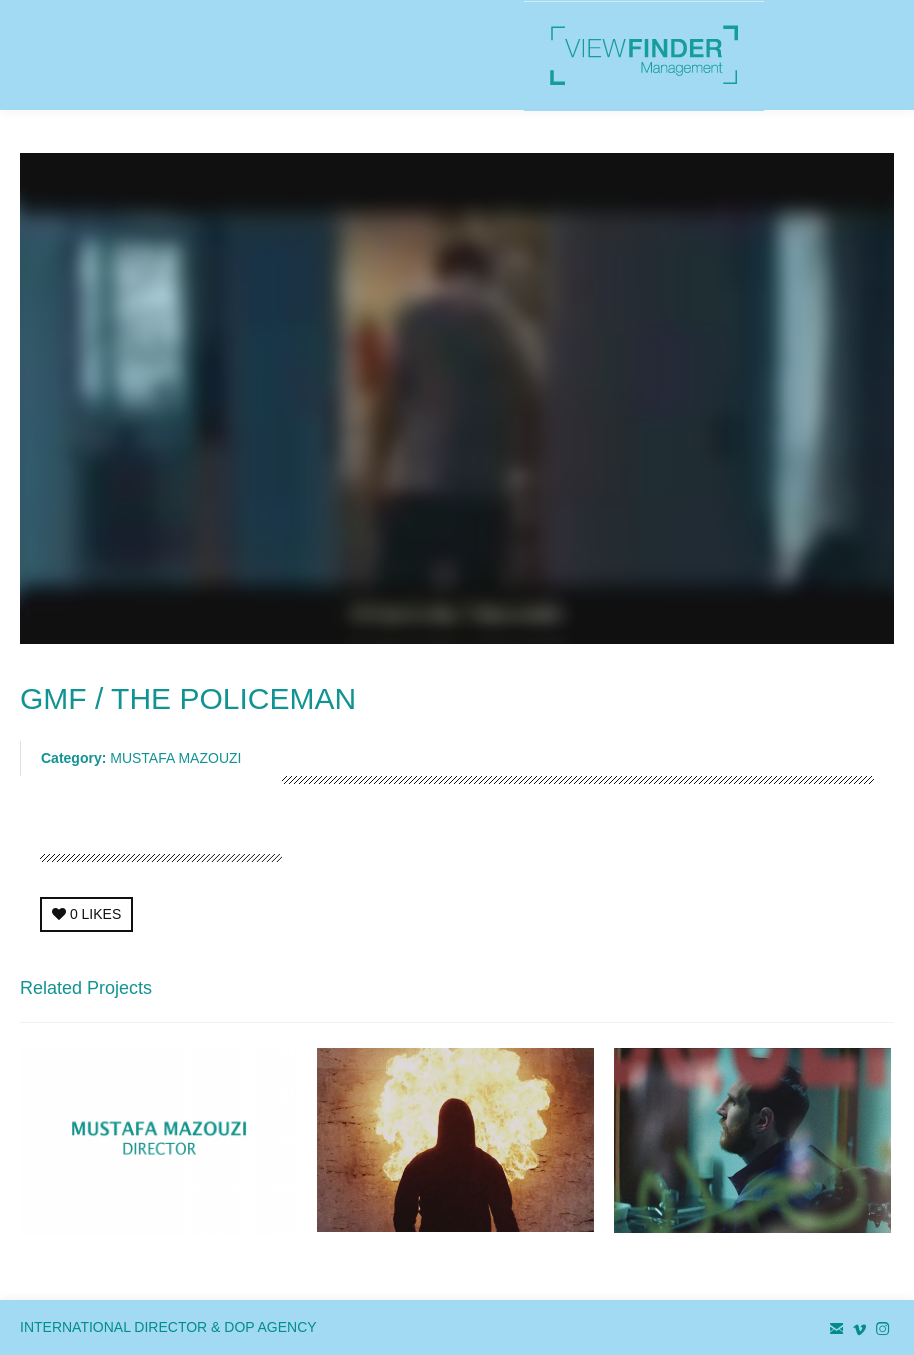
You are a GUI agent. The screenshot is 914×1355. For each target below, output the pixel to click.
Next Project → (847, 994)
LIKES (86, 914)
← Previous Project (720, 994)
